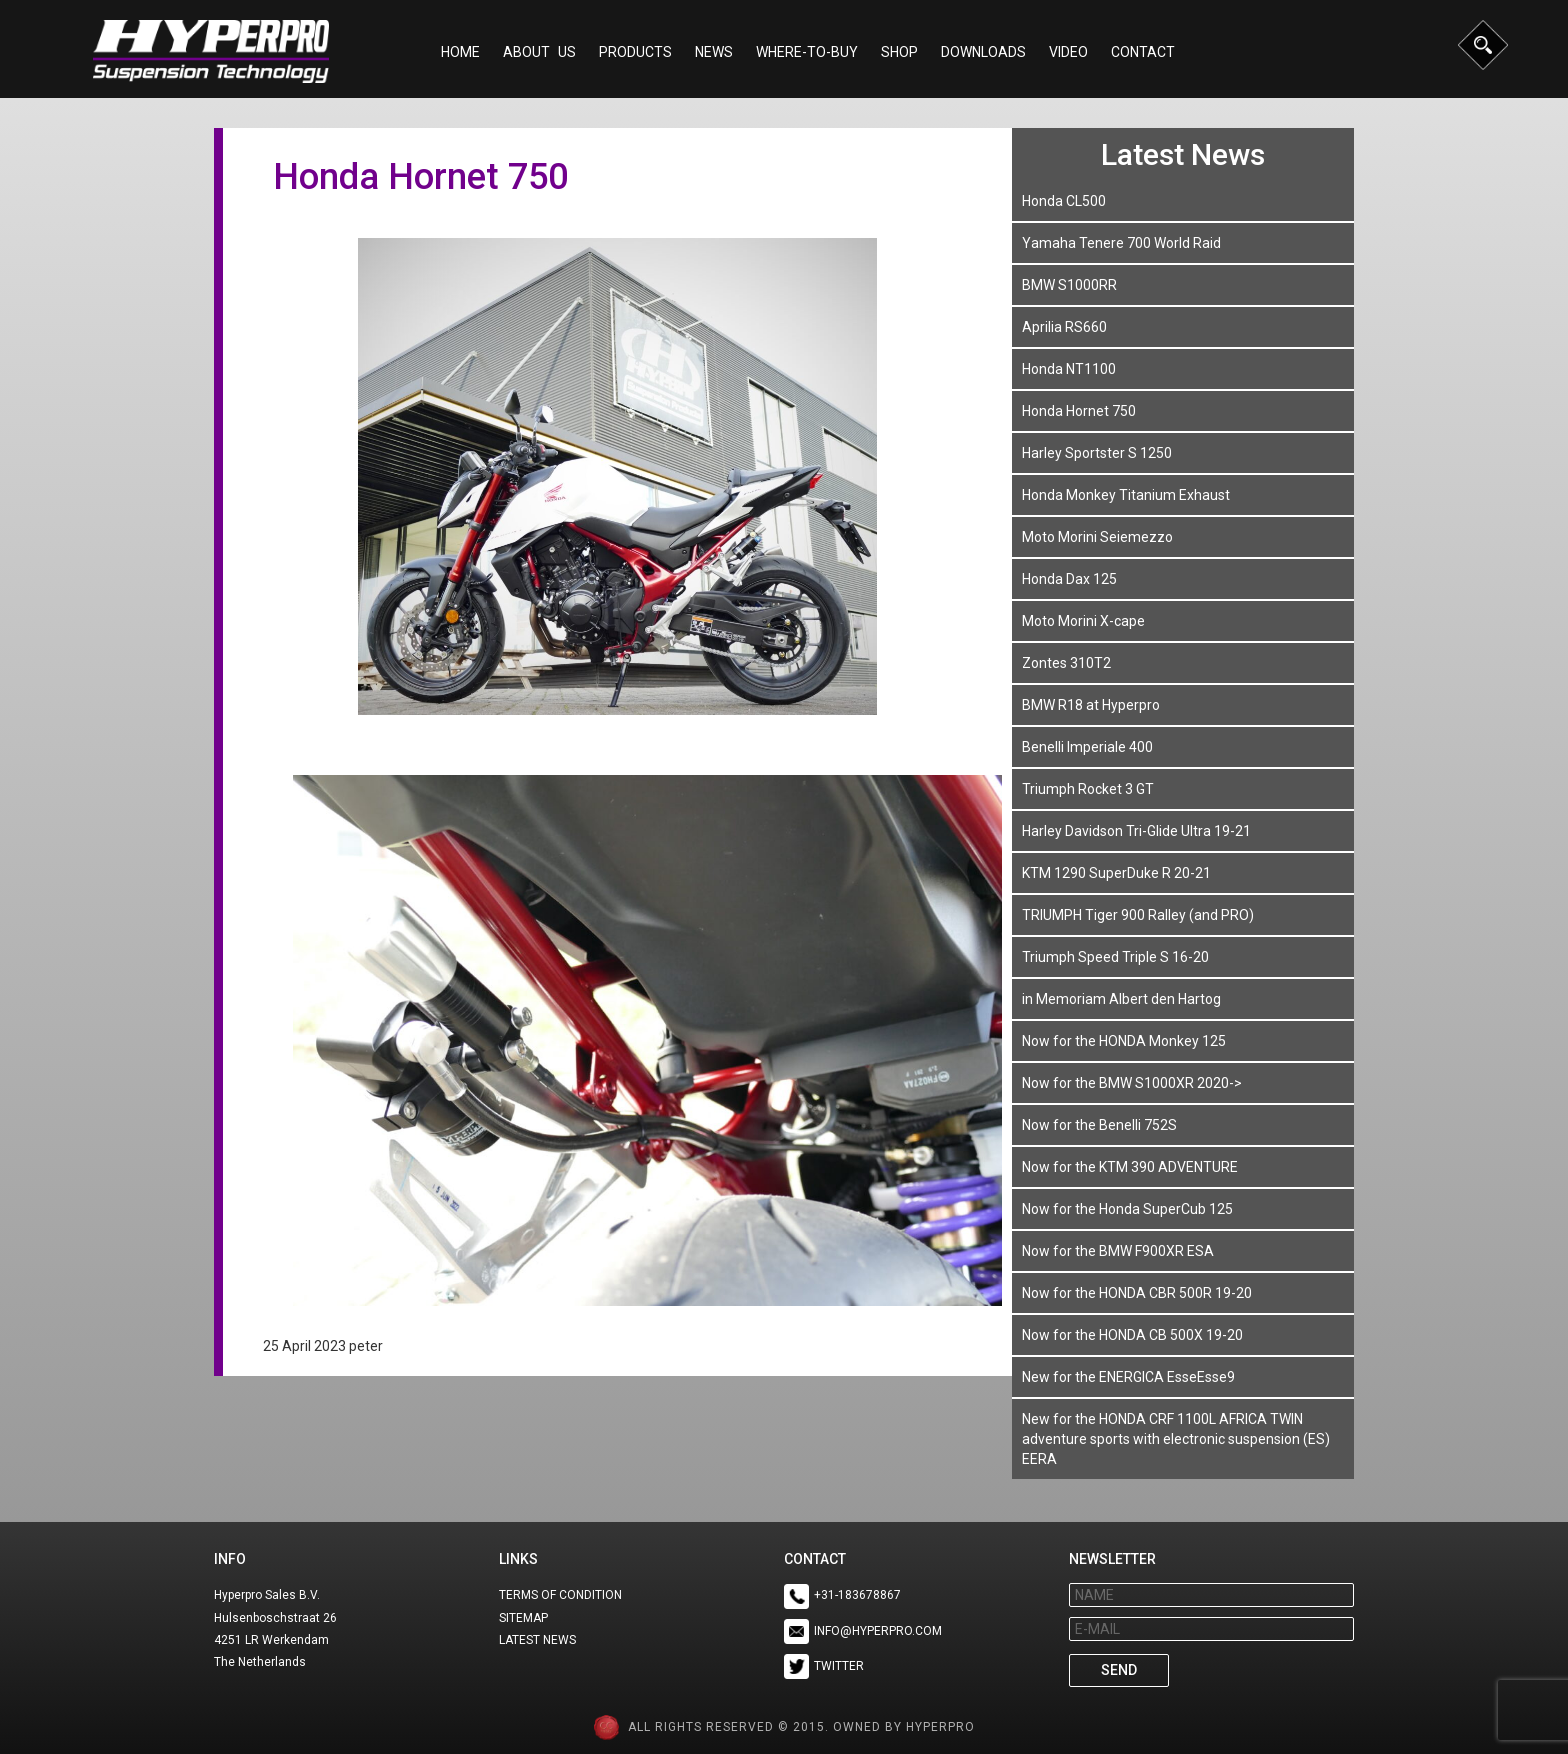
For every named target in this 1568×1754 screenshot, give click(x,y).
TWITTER (839, 1666)
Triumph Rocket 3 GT (1088, 789)
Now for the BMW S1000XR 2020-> (1132, 1083)
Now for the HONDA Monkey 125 (1124, 1041)
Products (635, 52)
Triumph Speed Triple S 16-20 (1115, 957)
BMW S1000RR (1069, 285)
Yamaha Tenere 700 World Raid (1121, 243)
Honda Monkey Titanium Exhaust (1126, 495)
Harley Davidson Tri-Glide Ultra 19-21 (1136, 831)
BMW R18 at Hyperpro (1091, 705)
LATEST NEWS (537, 1640)
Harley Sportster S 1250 (1097, 453)
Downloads (983, 52)
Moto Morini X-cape (1083, 621)
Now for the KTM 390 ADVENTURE (1130, 1167)
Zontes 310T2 (1066, 663)
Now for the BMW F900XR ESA (1118, 1251)
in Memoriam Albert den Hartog (1121, 999)
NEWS (714, 52)
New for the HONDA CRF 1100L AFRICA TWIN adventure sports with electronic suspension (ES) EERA (1176, 1439)
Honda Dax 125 (1069, 579)
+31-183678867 (857, 1595)
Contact (1143, 52)
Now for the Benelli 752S (1099, 1125)
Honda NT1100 (1069, 369)
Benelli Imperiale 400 (1087, 747)
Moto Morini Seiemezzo (1097, 537)
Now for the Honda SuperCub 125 (1127, 1209)
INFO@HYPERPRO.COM (878, 1631)
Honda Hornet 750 (1079, 411)
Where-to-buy (807, 52)
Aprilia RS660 (1064, 327)
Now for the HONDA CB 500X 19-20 (1132, 1335)
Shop (899, 52)
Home (460, 52)
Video (1068, 52)
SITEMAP (523, 1618)
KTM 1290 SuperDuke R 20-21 (1116, 873)
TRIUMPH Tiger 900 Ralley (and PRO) (1138, 915)
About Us (539, 52)
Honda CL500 (1064, 201)
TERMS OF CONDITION (560, 1595)
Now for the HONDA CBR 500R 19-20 (1137, 1293)
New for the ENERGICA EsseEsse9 (1128, 1377)
